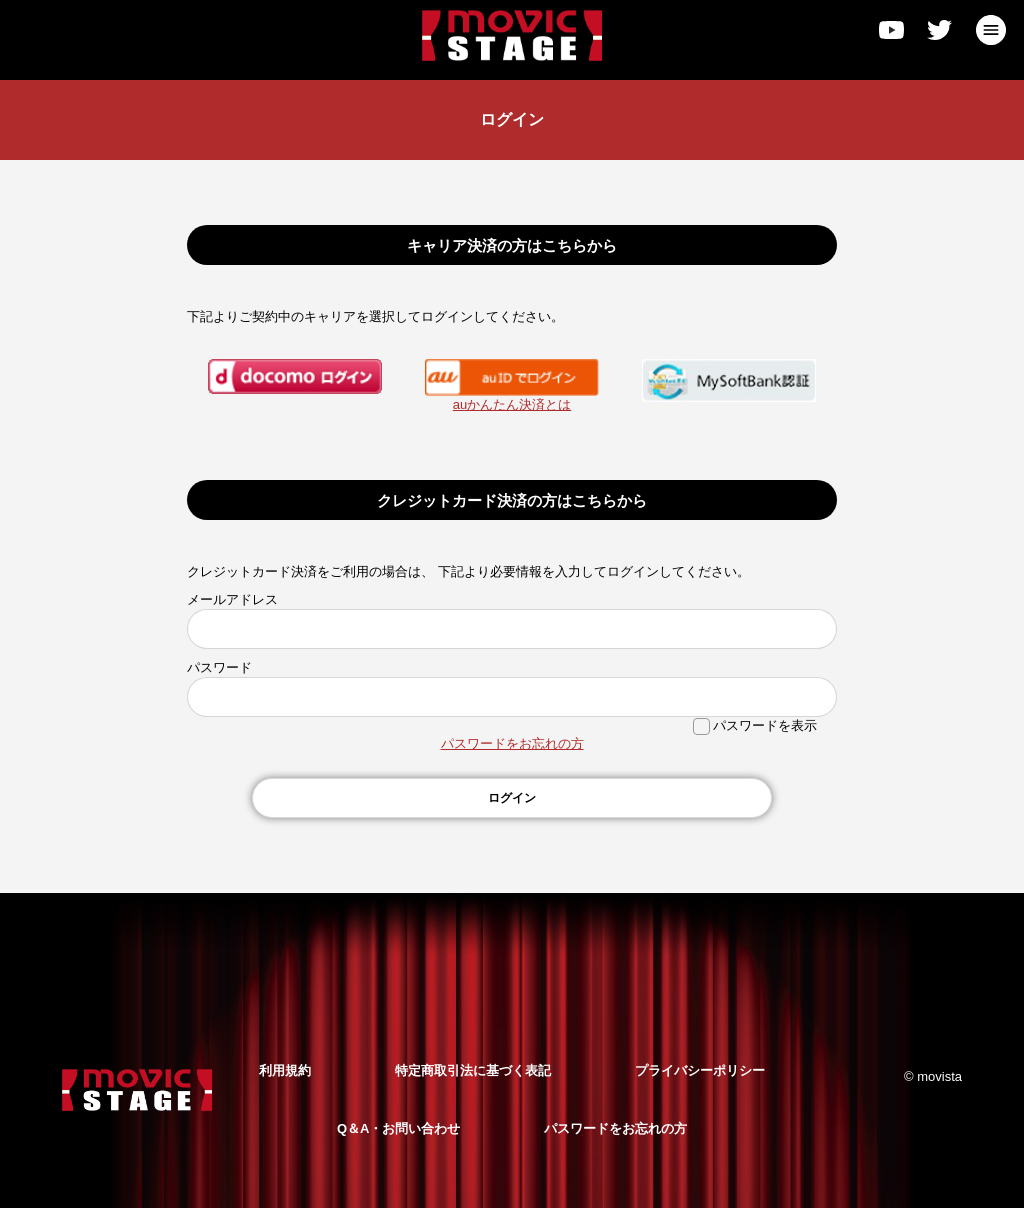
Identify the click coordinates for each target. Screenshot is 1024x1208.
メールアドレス (232, 599)
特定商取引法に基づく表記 (473, 1070)
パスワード (219, 667)
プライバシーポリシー (700, 1070)
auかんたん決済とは (512, 404)
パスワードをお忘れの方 (512, 743)
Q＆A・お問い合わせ (399, 1128)
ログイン (512, 798)
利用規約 (285, 1070)
